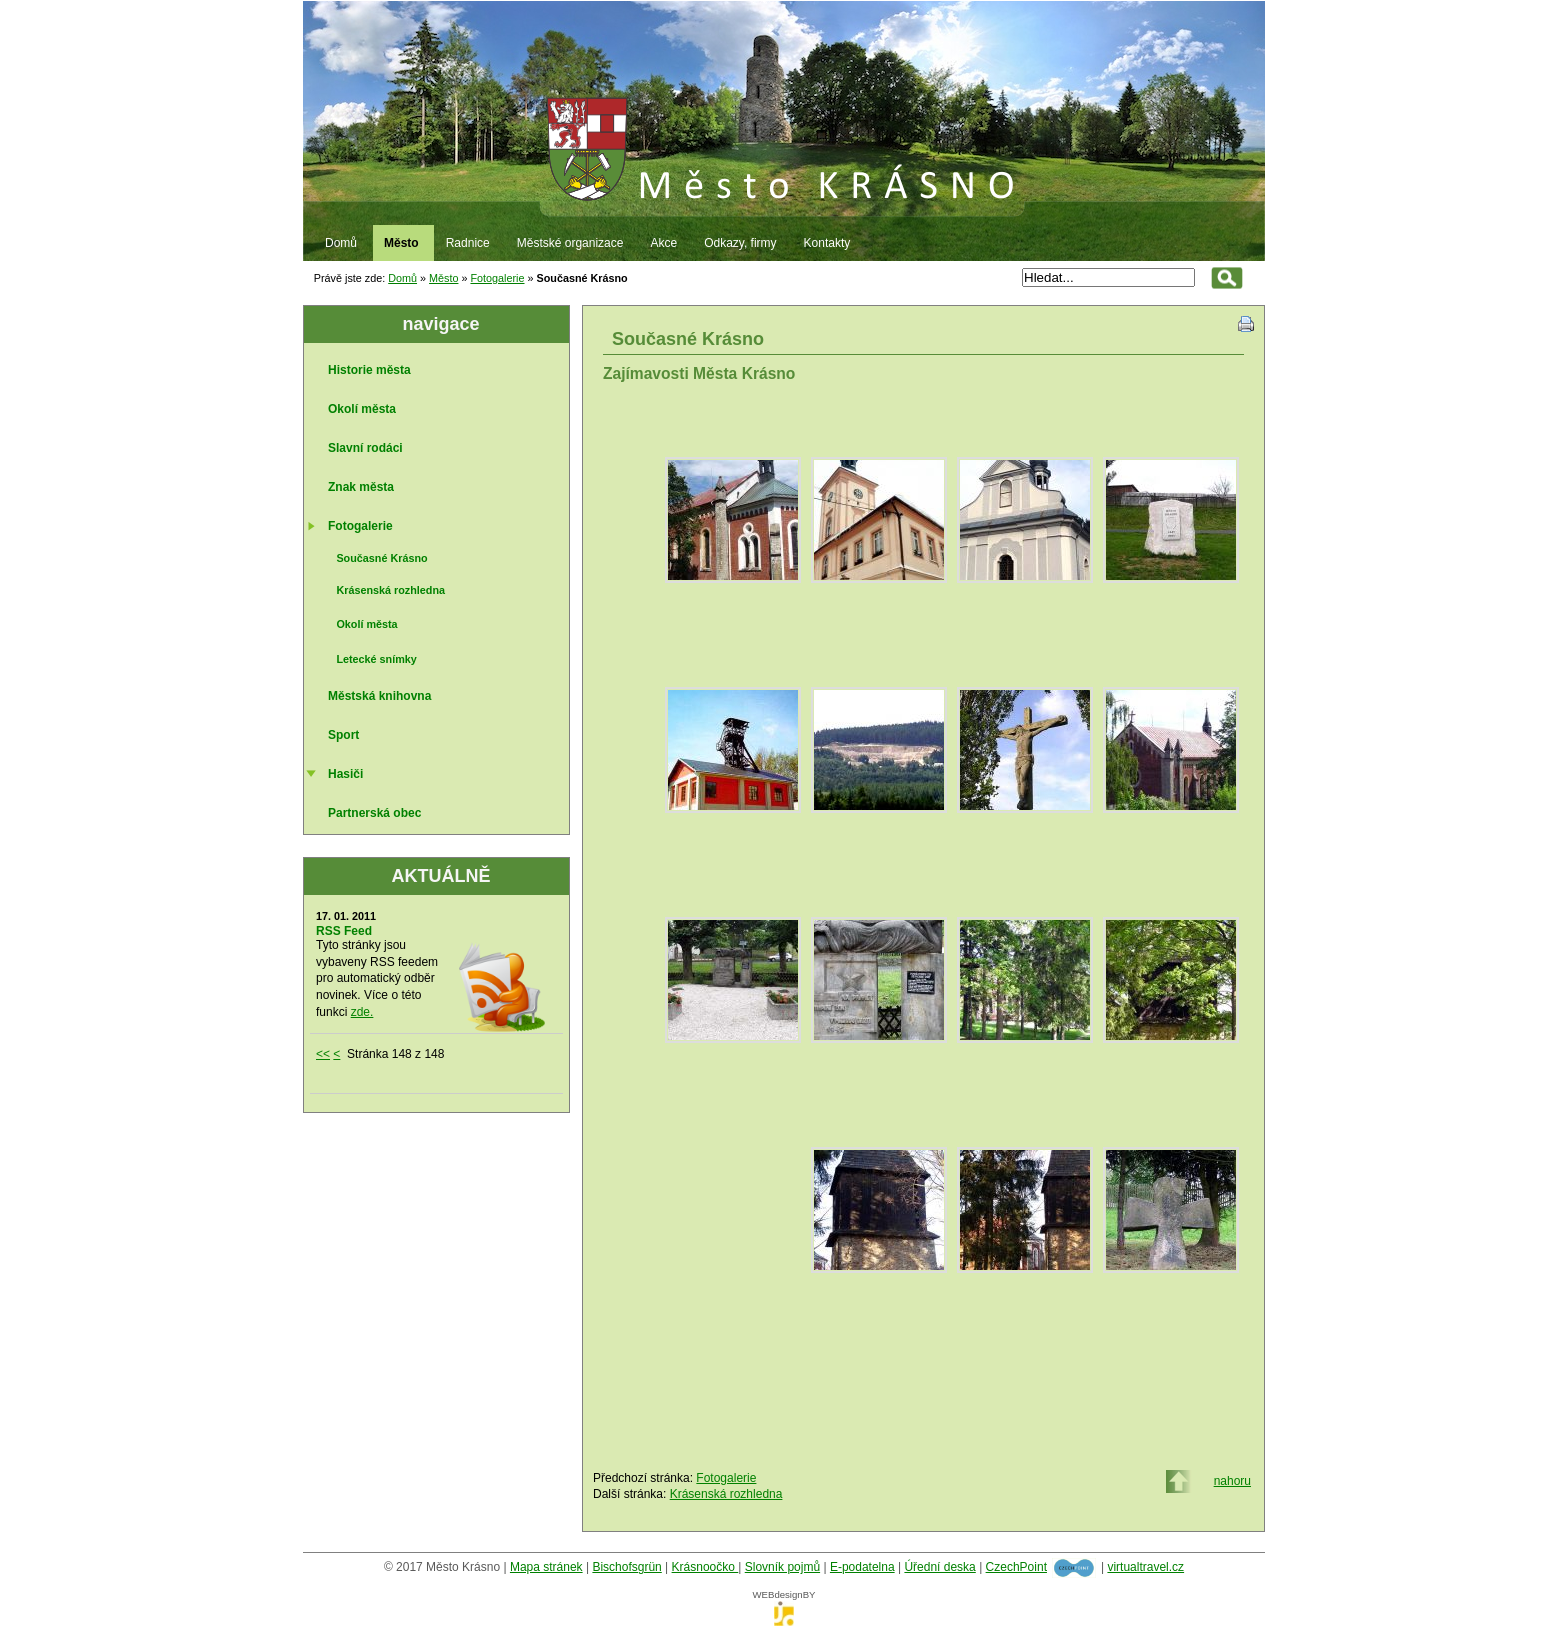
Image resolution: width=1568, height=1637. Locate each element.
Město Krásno (784, 101)
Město (443, 278)
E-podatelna (862, 1567)
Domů (402, 278)
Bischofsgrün (626, 1567)
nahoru (1232, 1481)
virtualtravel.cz (1145, 1567)
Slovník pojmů (782, 1567)
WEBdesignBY (784, 1600)
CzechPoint (1016, 1567)
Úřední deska (939, 1567)
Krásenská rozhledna (726, 1494)
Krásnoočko (705, 1567)
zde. (362, 1012)
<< (323, 1054)
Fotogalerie (497, 278)
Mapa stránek (546, 1567)
